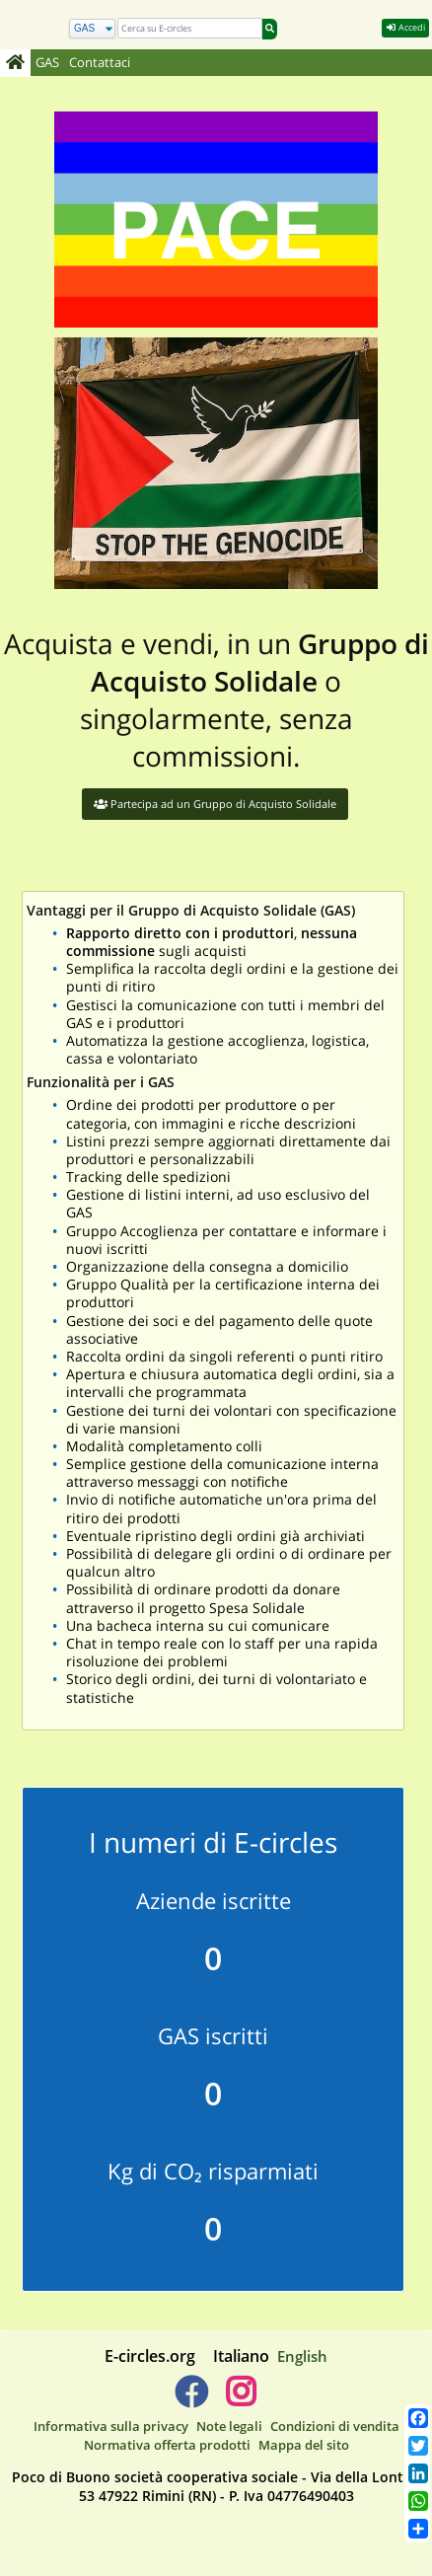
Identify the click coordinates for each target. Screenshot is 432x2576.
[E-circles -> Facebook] (191, 2399)
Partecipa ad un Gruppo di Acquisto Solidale (215, 803)
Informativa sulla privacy (111, 2426)
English (302, 2356)
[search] (189, 28)
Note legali (229, 2426)
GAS (47, 62)
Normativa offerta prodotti (167, 2445)
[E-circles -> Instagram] (240, 2399)
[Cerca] (92, 28)
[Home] (15, 63)
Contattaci (99, 62)
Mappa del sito (303, 2445)
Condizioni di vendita (334, 2426)
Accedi (405, 27)
